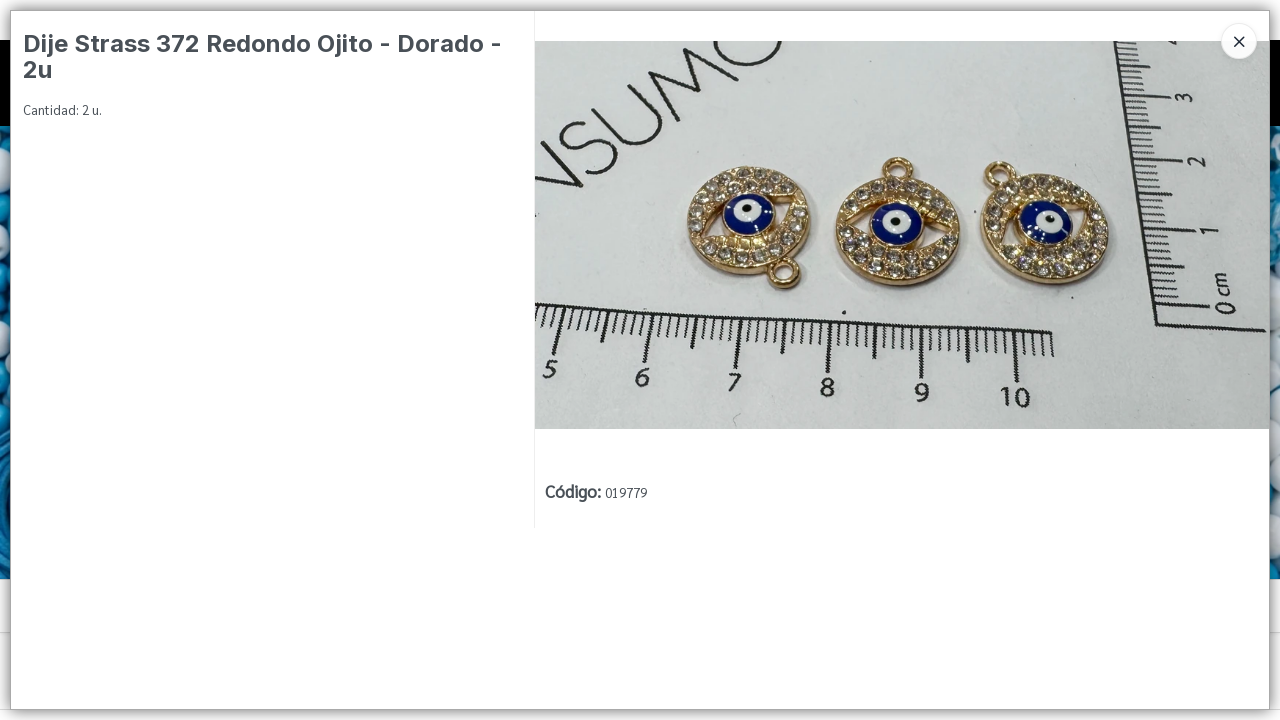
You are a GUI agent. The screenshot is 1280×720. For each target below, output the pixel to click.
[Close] (1239, 41)
